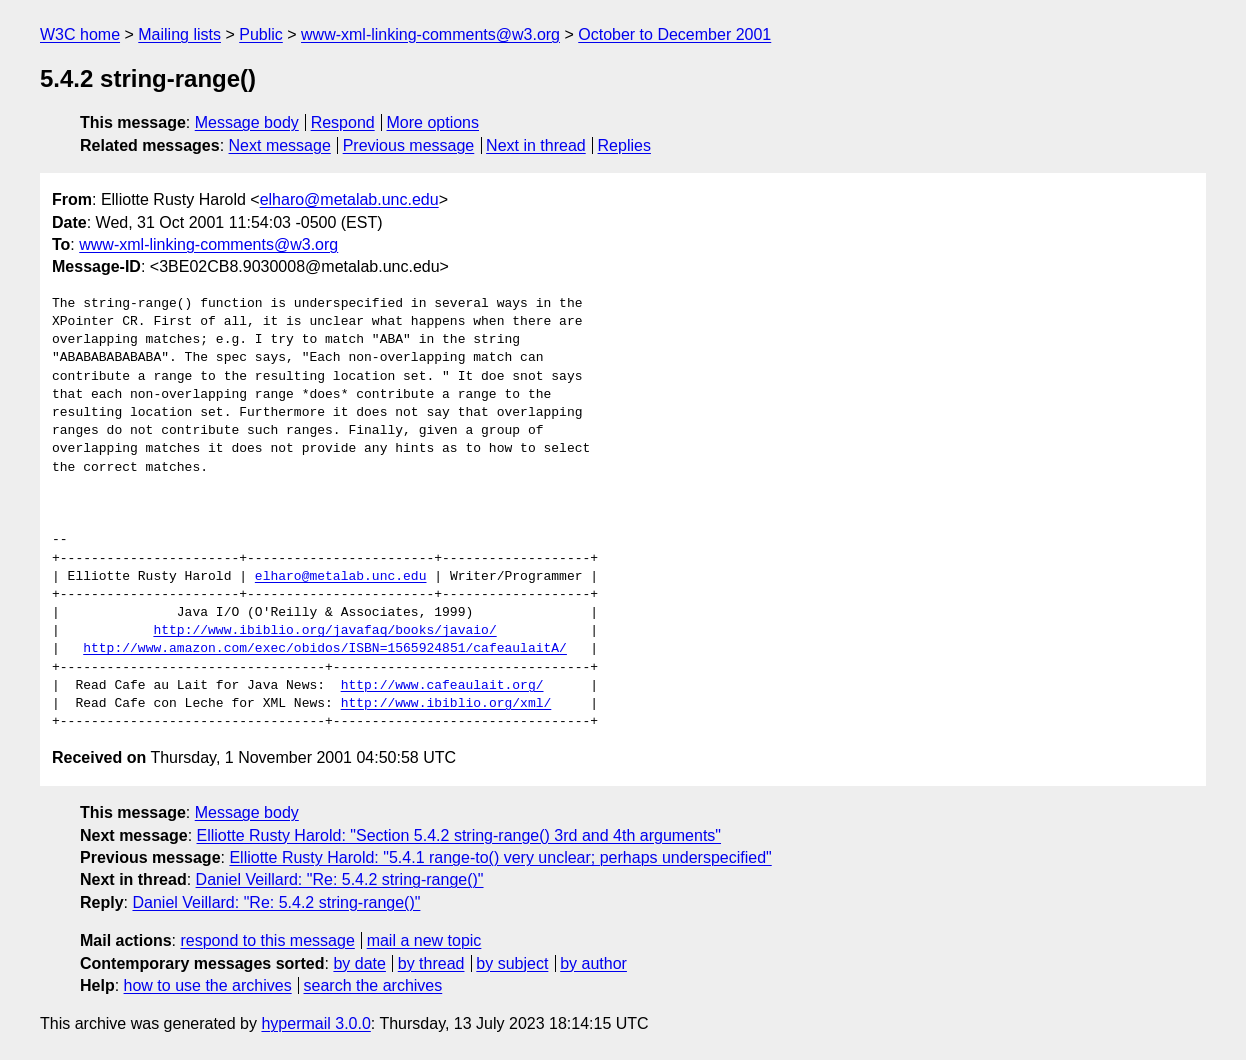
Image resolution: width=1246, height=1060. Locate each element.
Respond (343, 122)
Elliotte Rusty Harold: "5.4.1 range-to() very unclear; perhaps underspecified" (500, 857)
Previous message (409, 145)
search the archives (373, 985)
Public (261, 34)
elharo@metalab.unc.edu (349, 199)
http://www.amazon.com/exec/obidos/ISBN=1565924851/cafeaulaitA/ (325, 649)
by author (593, 963)
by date (359, 963)
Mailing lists (179, 34)
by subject (512, 963)
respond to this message (267, 940)
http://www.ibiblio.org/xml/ (446, 704)
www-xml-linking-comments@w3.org (430, 34)
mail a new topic (424, 940)
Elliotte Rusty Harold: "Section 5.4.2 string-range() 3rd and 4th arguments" (459, 835)
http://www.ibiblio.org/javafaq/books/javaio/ (324, 631)
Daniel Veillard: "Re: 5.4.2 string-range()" (340, 879)
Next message (280, 145)
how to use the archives (208, 985)
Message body (247, 122)
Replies (624, 145)
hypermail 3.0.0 (315, 1023)
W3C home (80, 34)
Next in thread (536, 145)
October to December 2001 (674, 34)
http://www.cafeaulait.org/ (442, 686)
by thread (431, 963)
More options (433, 122)
